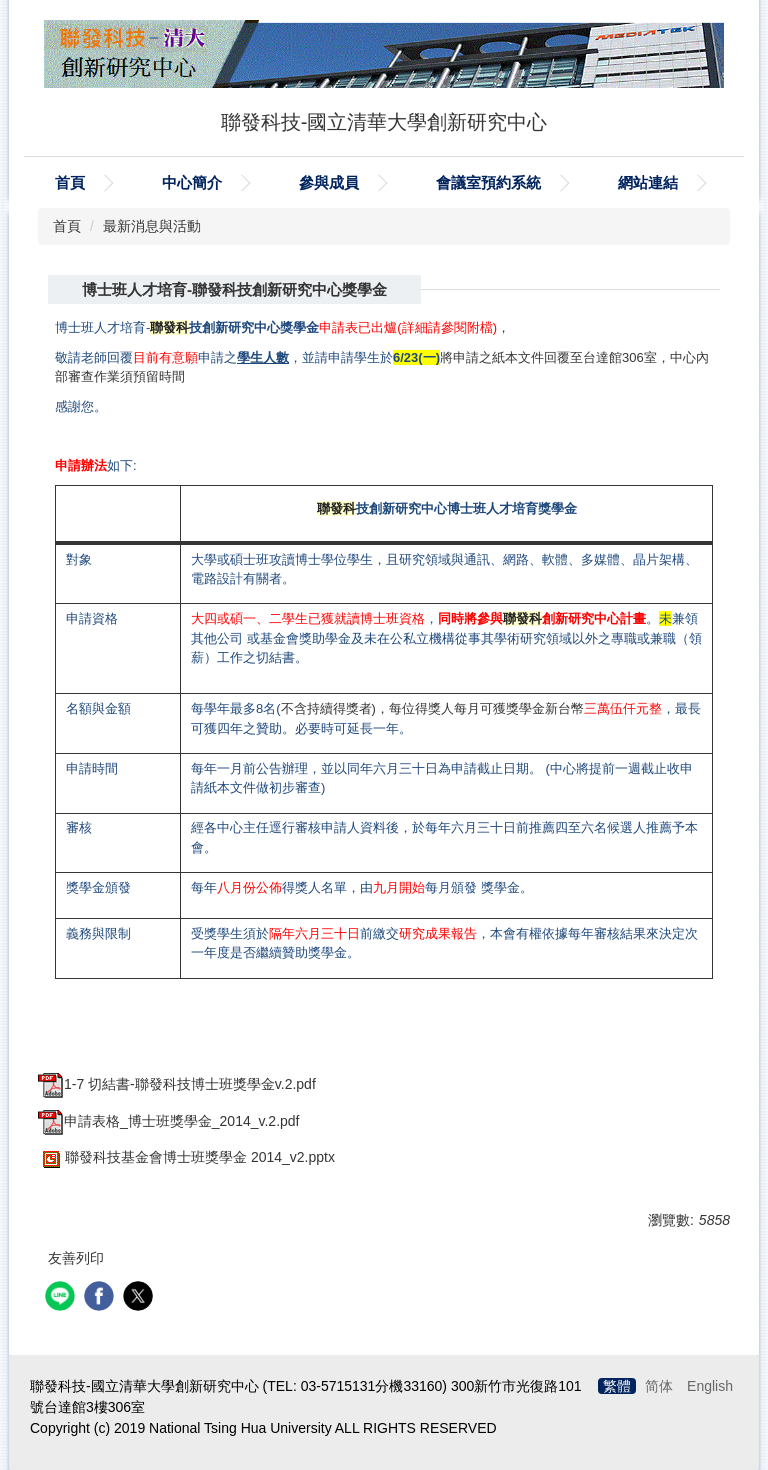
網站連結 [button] (648, 182)
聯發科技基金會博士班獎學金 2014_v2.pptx (186, 1157)
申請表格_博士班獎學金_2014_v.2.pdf (169, 1121)
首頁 (70, 182)
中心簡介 (192, 182)
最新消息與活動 (152, 226)
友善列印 (76, 1258)
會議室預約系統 (488, 182)
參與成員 (329, 182)
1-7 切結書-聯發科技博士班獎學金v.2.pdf (177, 1084)
